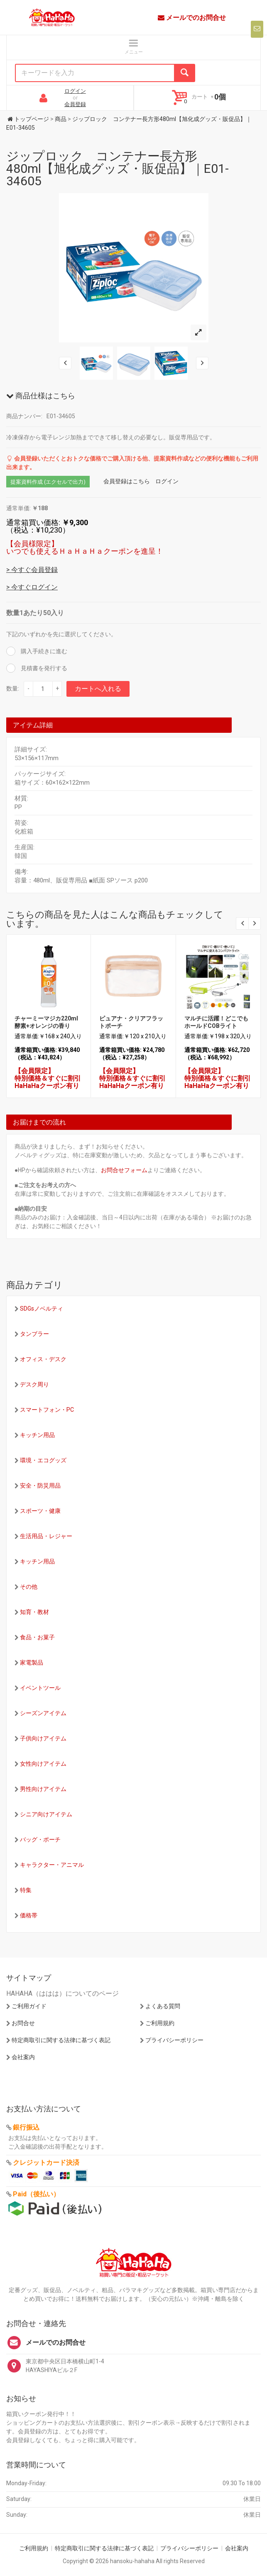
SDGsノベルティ (41, 1308)
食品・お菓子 (37, 1637)
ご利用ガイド (29, 2006)
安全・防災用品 (40, 1485)
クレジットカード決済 (46, 2162)
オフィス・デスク (43, 1359)
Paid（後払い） (36, 2194)
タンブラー (34, 1333)
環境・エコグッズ (43, 1460)
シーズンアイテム (43, 1713)
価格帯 (28, 1915)
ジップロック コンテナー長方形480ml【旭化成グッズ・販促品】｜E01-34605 (117, 168)
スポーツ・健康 (40, 1510)
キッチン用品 (37, 1435)
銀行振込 (26, 2127)
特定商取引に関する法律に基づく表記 (61, 2040)
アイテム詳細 (33, 725)
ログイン (75, 91)
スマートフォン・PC (47, 1409)
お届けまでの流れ (39, 1122)
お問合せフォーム (124, 1170)
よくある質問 (162, 2006)
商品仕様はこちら (40, 395)
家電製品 (31, 1662)
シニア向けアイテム (46, 1814)
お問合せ (23, 2023)
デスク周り (34, 1384)
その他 (28, 1586)
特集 (26, 1890)
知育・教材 (34, 1612)
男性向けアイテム (43, 1789)
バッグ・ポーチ (40, 1839)
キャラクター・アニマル (52, 1864)
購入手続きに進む (43, 651)
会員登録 (75, 104)
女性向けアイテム (43, 1763)
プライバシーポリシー (174, 2040)
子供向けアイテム (43, 1738)
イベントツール (40, 1687)
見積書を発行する (43, 668)
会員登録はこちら (126, 481)
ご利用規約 (159, 2023)
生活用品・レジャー (46, 1536)
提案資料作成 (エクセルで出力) (48, 482)
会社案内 (23, 2057)
